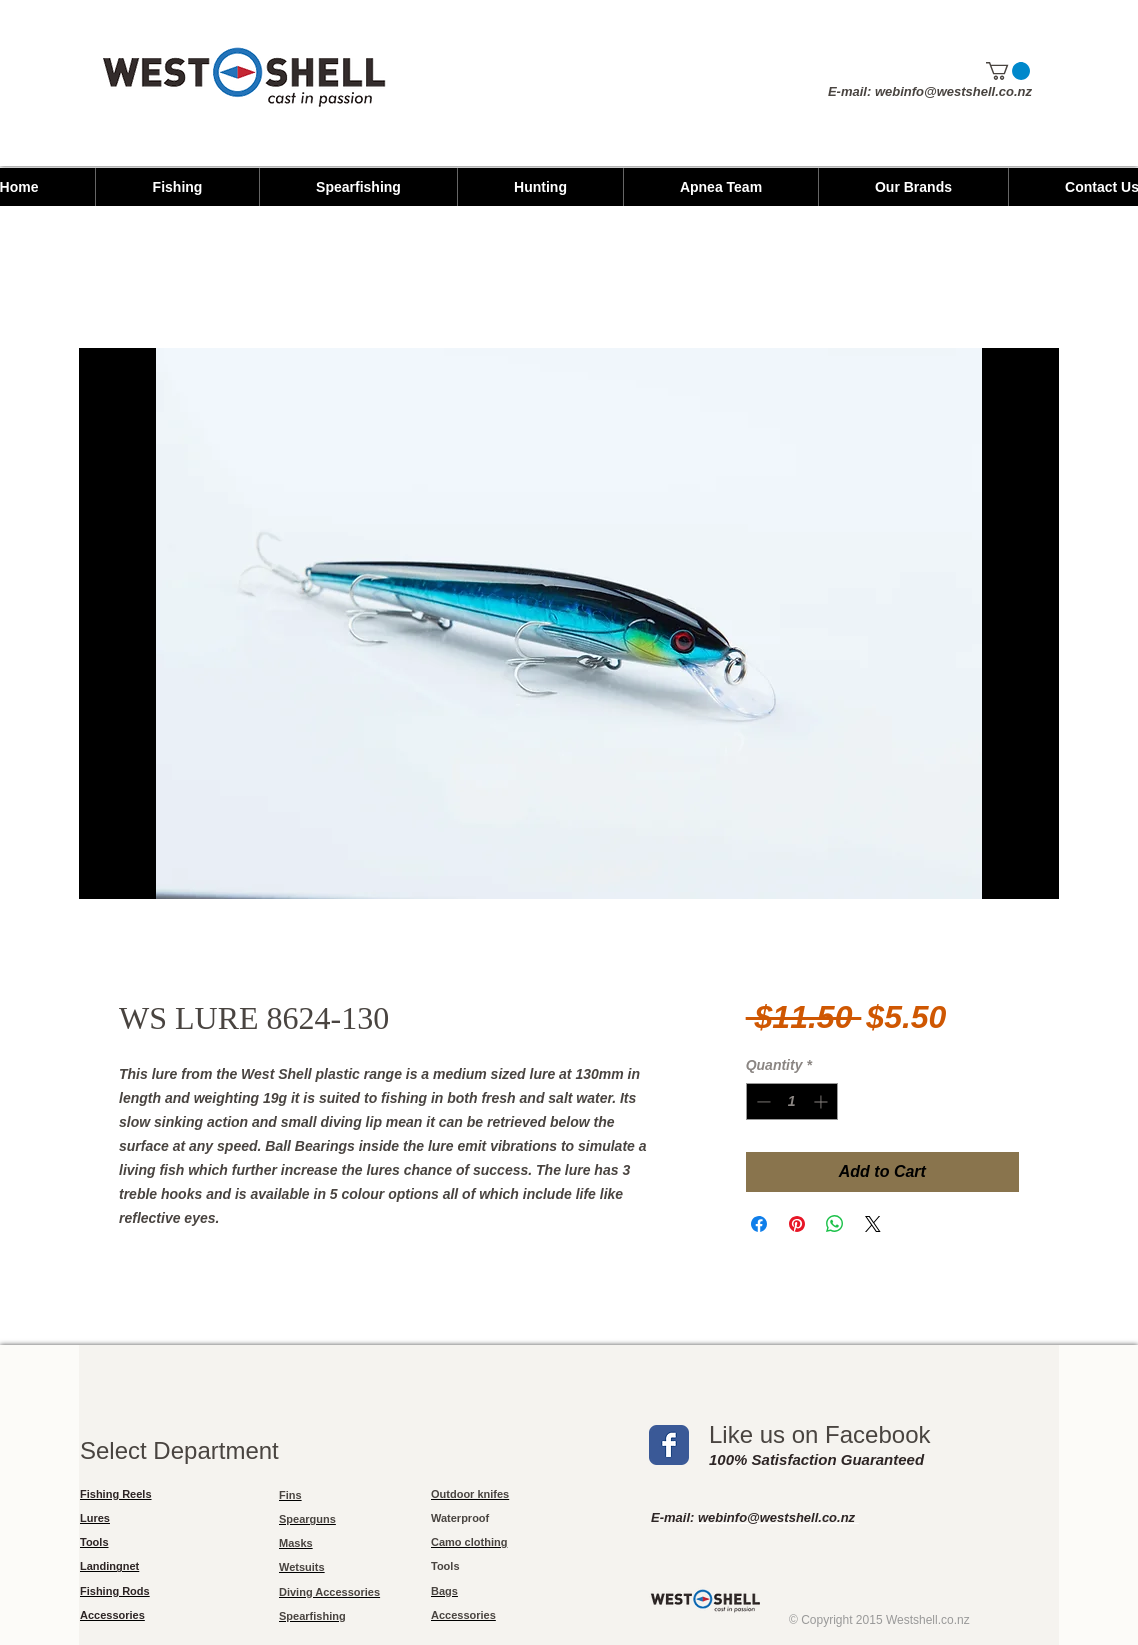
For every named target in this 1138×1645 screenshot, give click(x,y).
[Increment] (822, 1101)
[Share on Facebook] (759, 1224)
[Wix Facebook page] (669, 1445)
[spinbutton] (792, 1101)
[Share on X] (873, 1224)
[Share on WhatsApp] (835, 1224)
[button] (1008, 71)
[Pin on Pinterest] (797, 1224)
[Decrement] (761, 1101)
